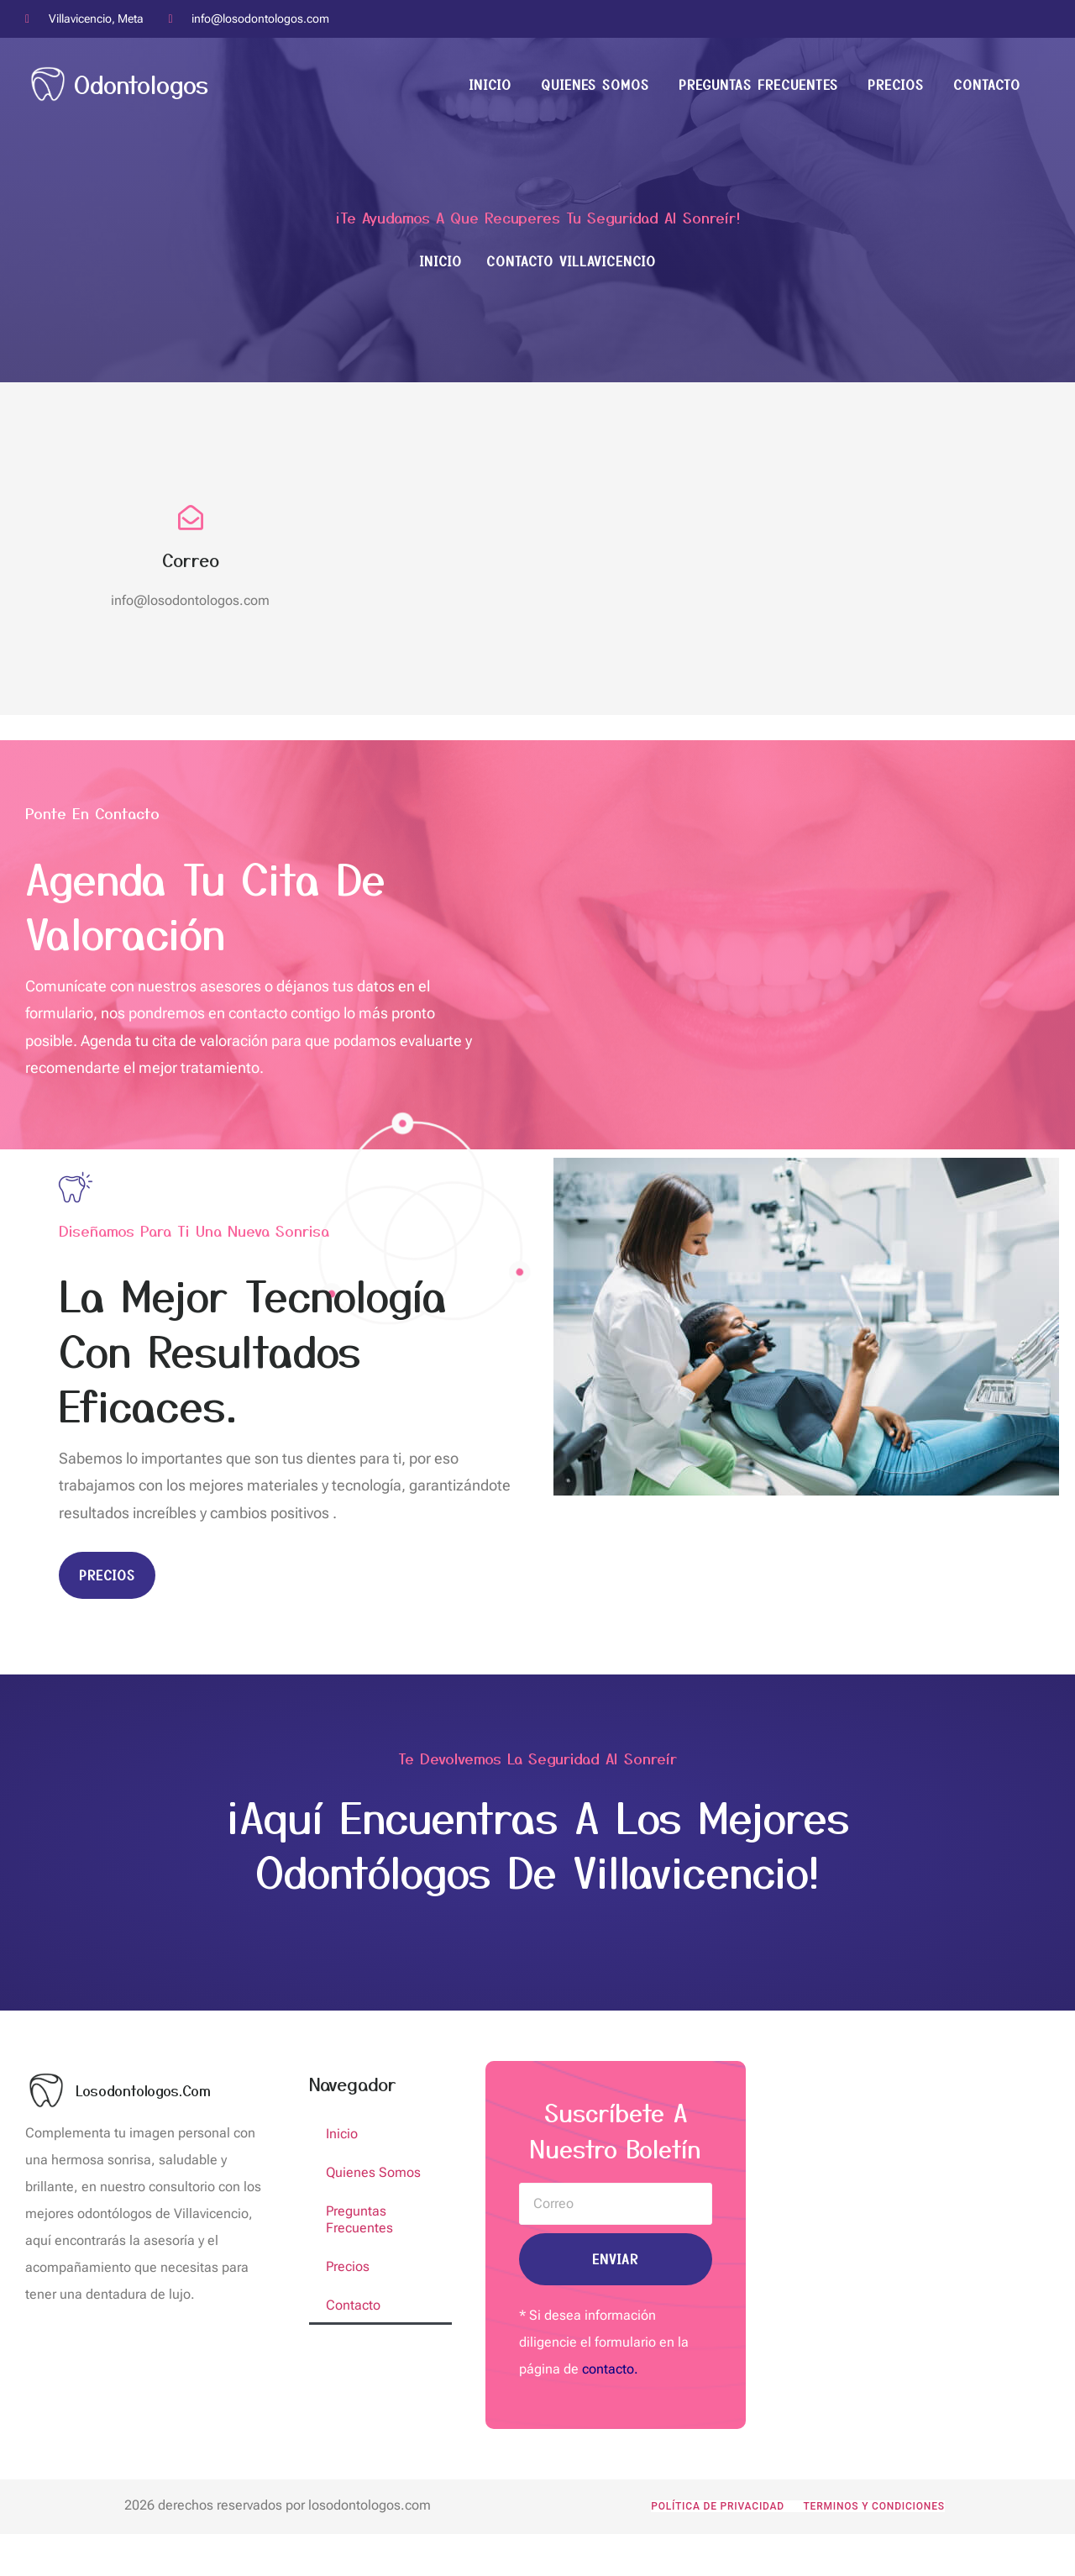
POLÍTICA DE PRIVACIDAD (717, 2506)
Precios (896, 84)
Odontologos (141, 83)
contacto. (610, 2369)
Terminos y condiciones (873, 2506)
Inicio (490, 84)
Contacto (986, 84)
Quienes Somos (595, 84)
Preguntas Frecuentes (758, 84)
